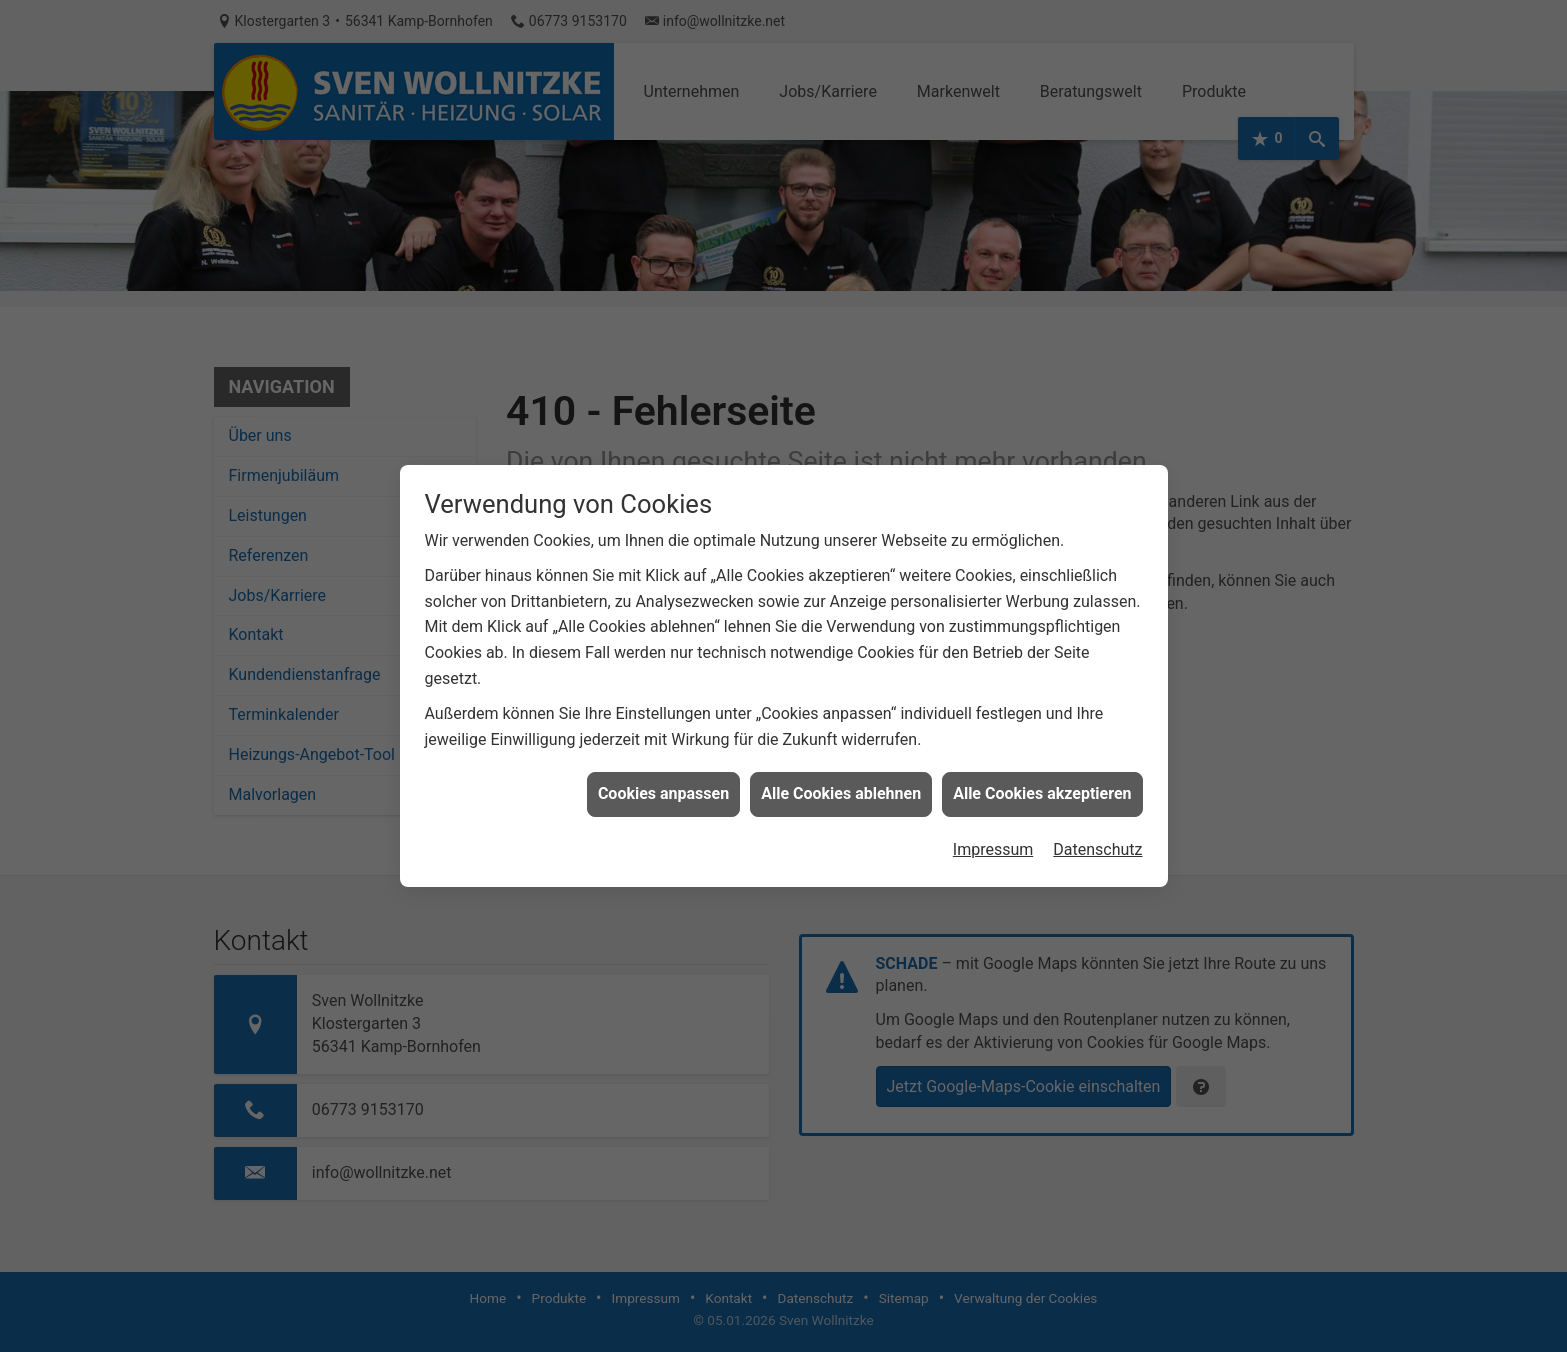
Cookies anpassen (663, 781)
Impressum (993, 836)
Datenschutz (1097, 836)
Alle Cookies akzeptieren (1042, 781)
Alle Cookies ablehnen (841, 781)
